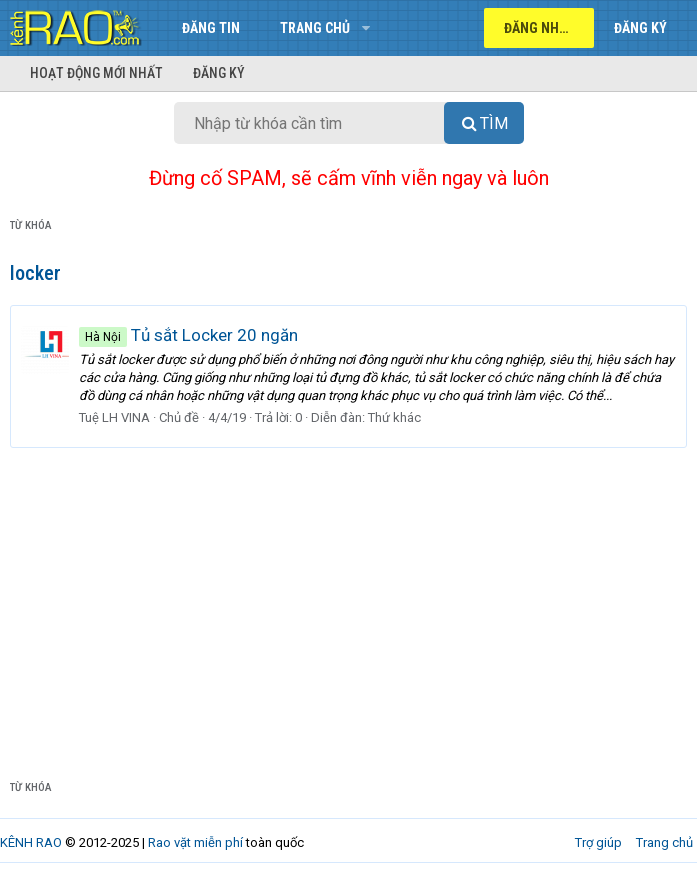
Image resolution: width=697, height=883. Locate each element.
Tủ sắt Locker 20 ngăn (188, 335)
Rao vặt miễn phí (195, 842)
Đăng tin (211, 28)
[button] (365, 28)
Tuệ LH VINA (114, 417)
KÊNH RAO (31, 842)
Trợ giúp (598, 842)
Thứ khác (394, 417)
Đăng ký (219, 73)
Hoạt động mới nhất (96, 73)
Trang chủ (315, 28)
